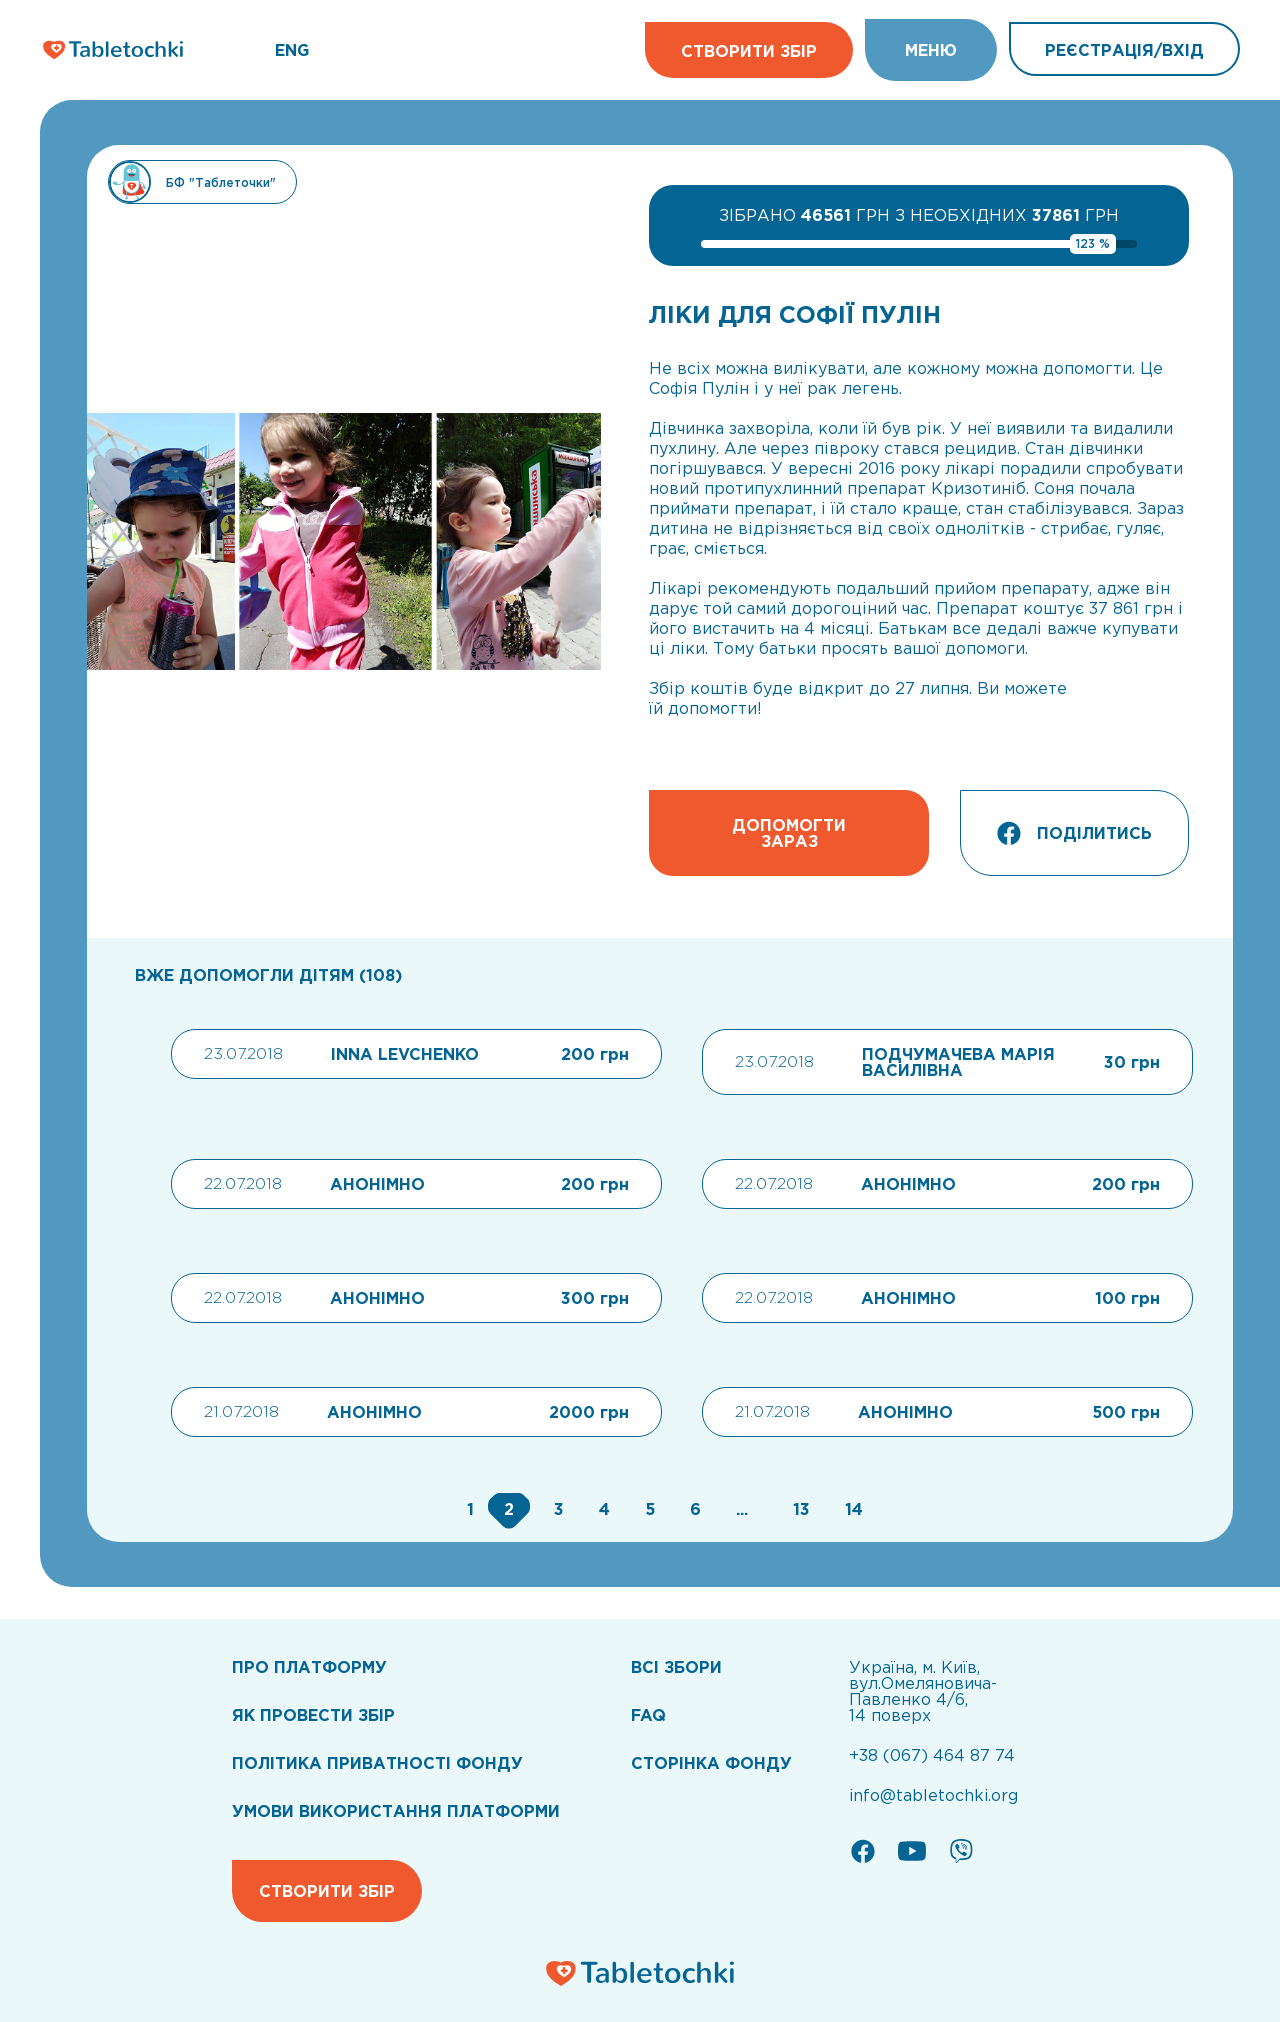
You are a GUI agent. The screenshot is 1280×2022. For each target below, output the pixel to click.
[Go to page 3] (556, 1509)
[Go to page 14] (849, 1509)
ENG (292, 50)
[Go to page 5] (647, 1509)
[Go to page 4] (602, 1509)
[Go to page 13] (799, 1509)
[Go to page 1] (468, 1509)
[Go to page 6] (693, 1509)
